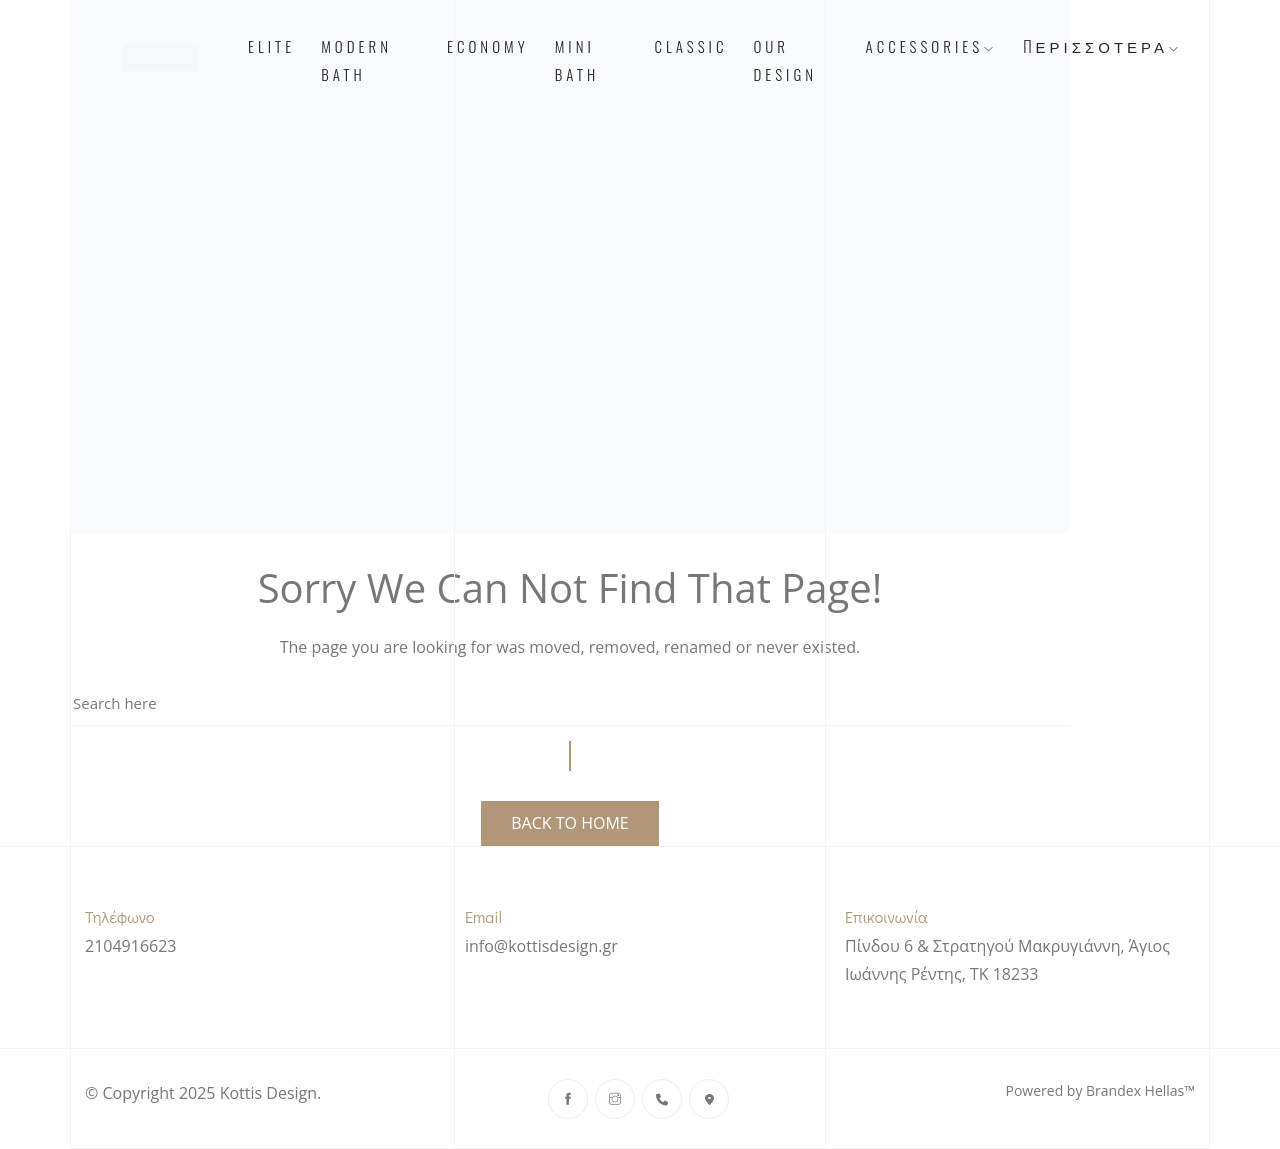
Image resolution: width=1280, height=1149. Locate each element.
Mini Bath (577, 60)
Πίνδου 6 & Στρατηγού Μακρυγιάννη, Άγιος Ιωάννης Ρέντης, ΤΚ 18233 (1007, 960)
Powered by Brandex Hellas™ (1100, 1090)
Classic (690, 46)
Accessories (932, 46)
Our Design (785, 60)
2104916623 (130, 946)
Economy (488, 46)
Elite (271, 46)
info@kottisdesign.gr (541, 946)
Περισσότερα (1102, 46)
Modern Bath (356, 60)
